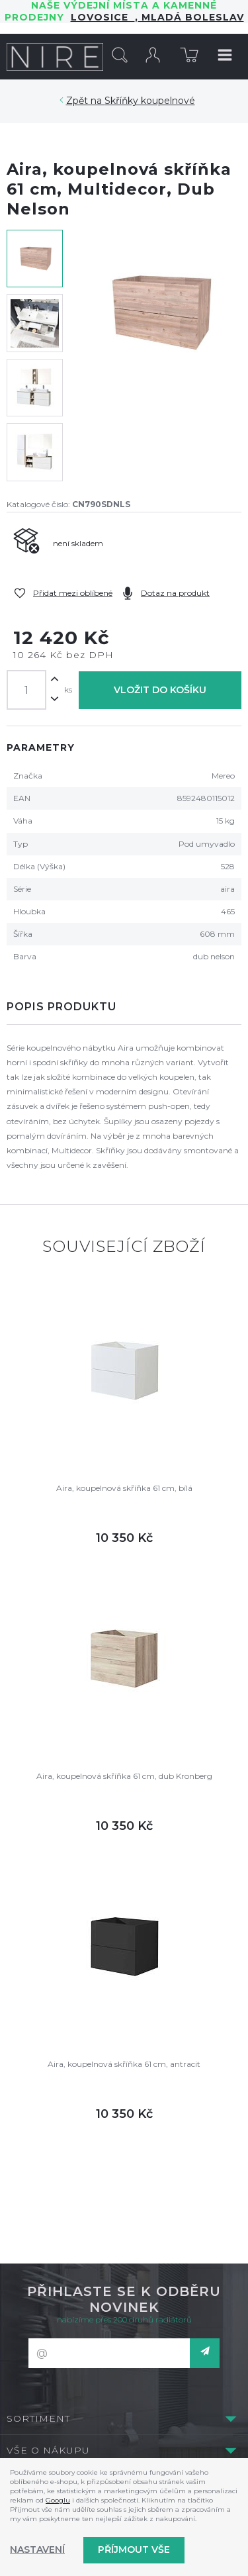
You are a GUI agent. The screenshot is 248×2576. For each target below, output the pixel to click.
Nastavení (37, 2549)
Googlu (58, 2500)
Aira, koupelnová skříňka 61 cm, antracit (124, 2064)
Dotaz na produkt (175, 593)
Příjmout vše (134, 2549)
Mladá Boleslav (191, 17)
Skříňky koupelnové (149, 101)
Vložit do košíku (160, 690)
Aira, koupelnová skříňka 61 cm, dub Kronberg (124, 1776)
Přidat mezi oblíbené (72, 593)
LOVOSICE (103, 17)
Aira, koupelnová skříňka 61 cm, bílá (124, 1488)
